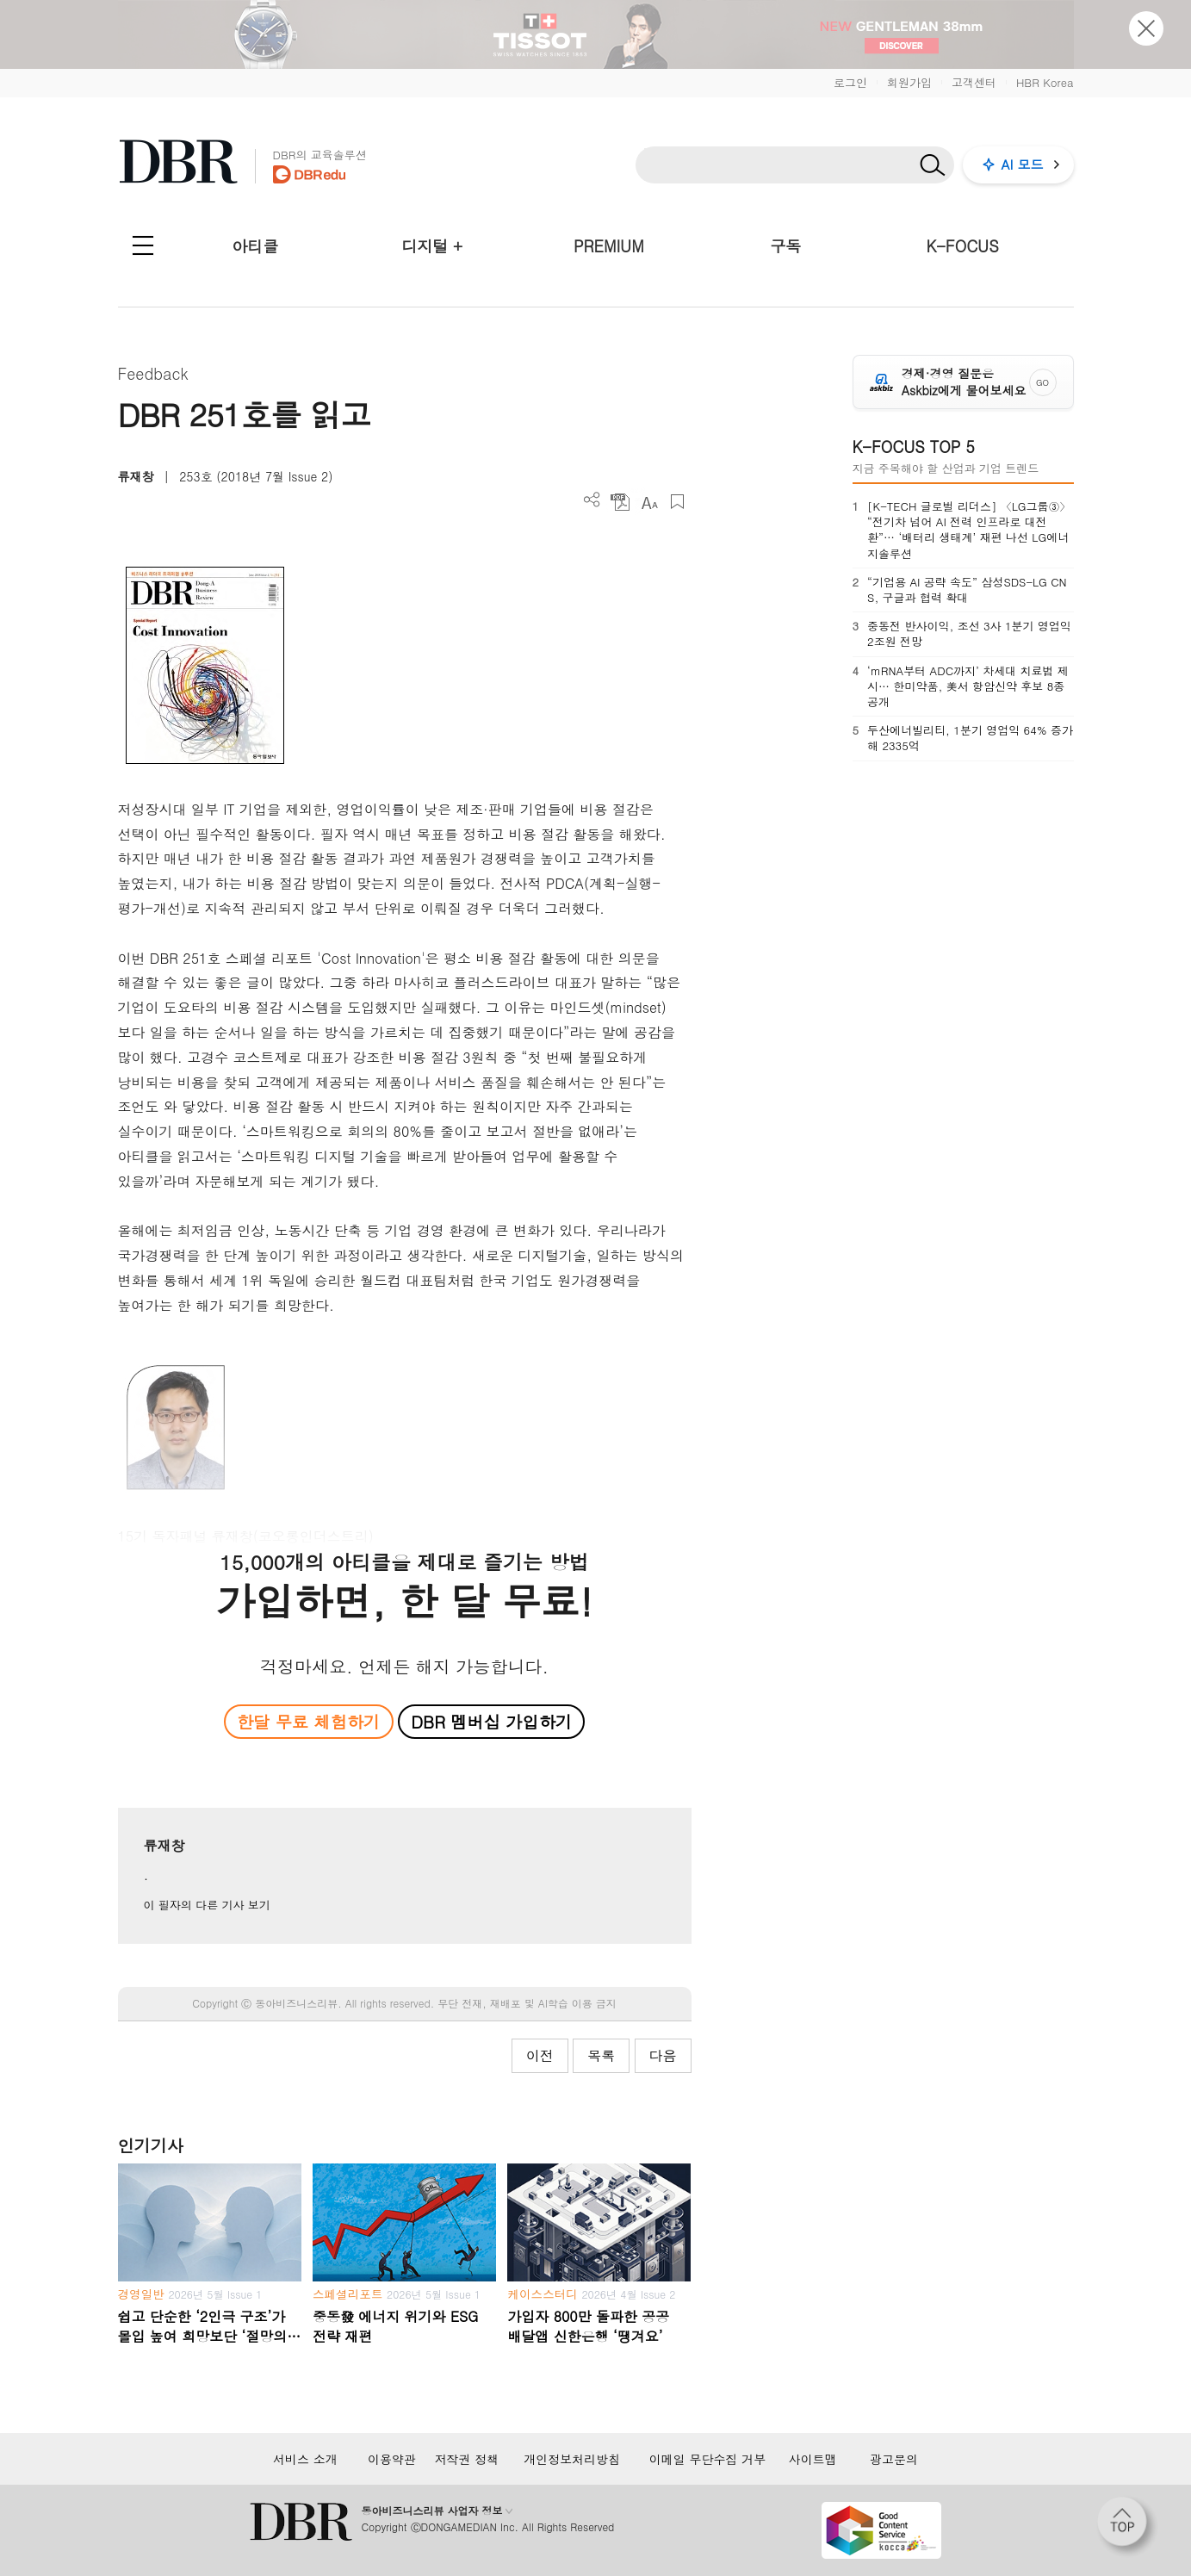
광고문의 (894, 2458)
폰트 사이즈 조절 (649, 501)
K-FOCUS (962, 246)
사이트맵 (813, 2458)
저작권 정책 (467, 2458)
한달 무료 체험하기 (308, 1721)
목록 (601, 2055)
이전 (540, 2055)
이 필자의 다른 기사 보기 (207, 1904)
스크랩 (677, 501)
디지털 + (431, 246)
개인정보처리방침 (572, 2458)
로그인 (850, 82)
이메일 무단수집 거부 (707, 2458)
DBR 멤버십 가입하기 (491, 1721)
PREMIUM (609, 246)
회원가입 (909, 82)
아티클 (255, 246)
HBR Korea (1045, 82)
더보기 (592, 500)
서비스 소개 (305, 2458)
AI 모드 (1022, 164)
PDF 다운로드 (620, 501)
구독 (785, 246)
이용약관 (392, 2458)
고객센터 (974, 82)
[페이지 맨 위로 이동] (1127, 2527)
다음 (663, 2055)
